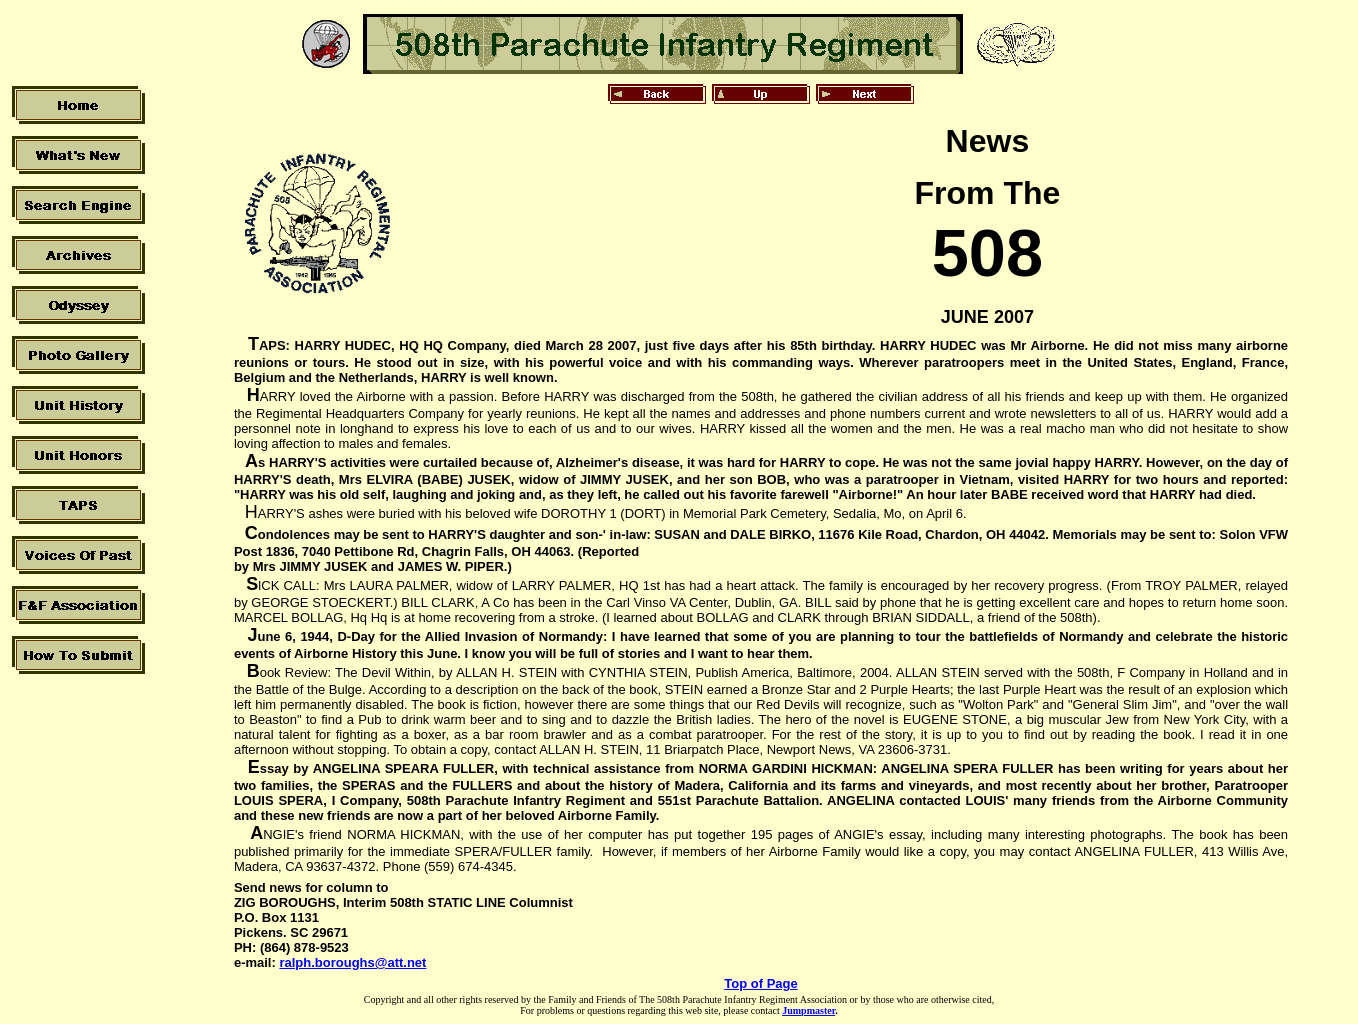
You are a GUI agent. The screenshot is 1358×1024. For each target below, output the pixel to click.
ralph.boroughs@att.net (352, 962)
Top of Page (760, 983)
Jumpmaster (808, 1010)
